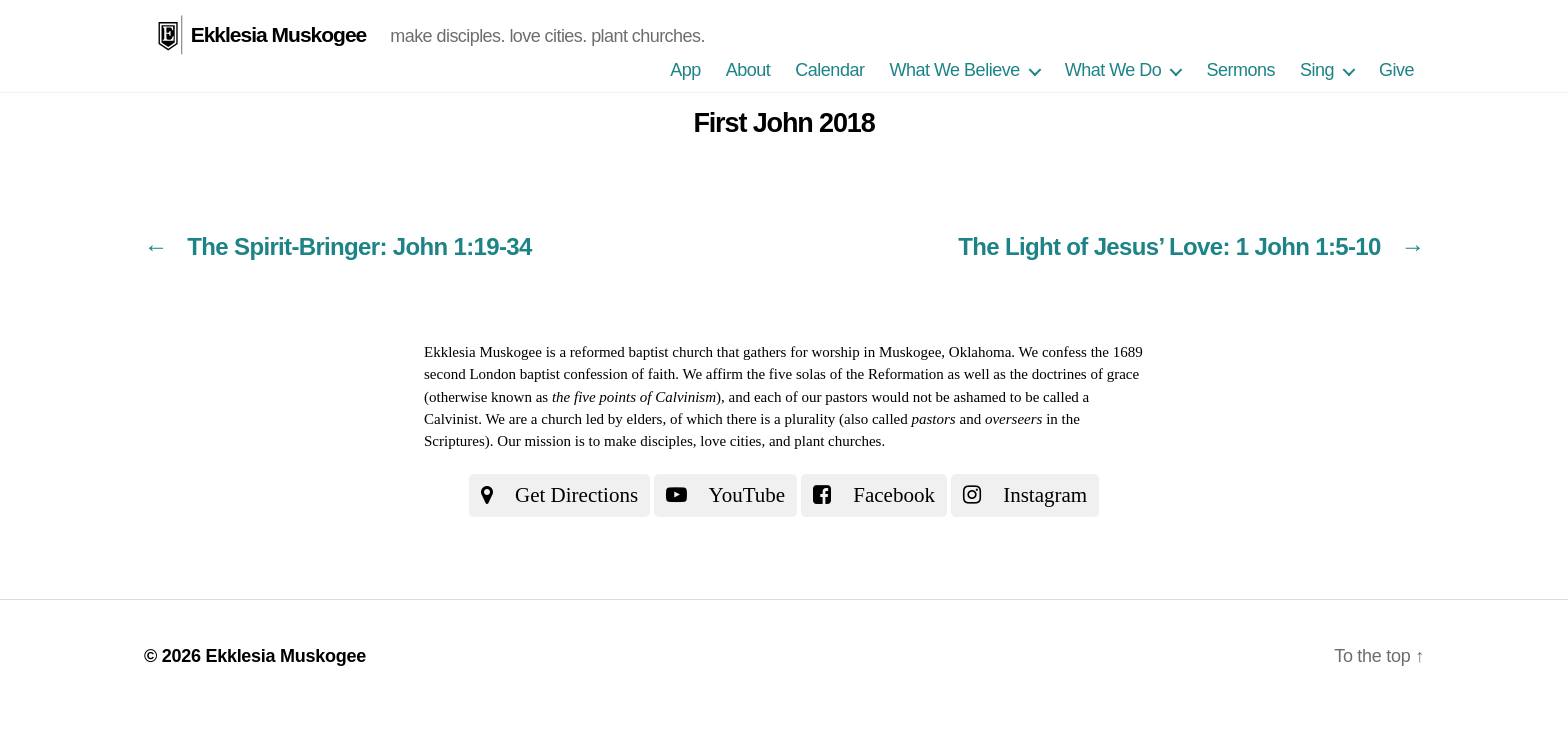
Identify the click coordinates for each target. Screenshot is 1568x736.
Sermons (1240, 70)
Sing (1317, 70)
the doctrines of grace (1075, 374)
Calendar (829, 70)
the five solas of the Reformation (845, 374)
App (685, 70)
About (748, 70)
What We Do (1113, 70)
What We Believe (954, 70)
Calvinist (451, 419)
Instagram (1025, 495)
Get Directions (559, 495)
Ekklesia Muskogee (279, 34)
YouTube (725, 495)
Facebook (874, 495)
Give (1396, 70)
